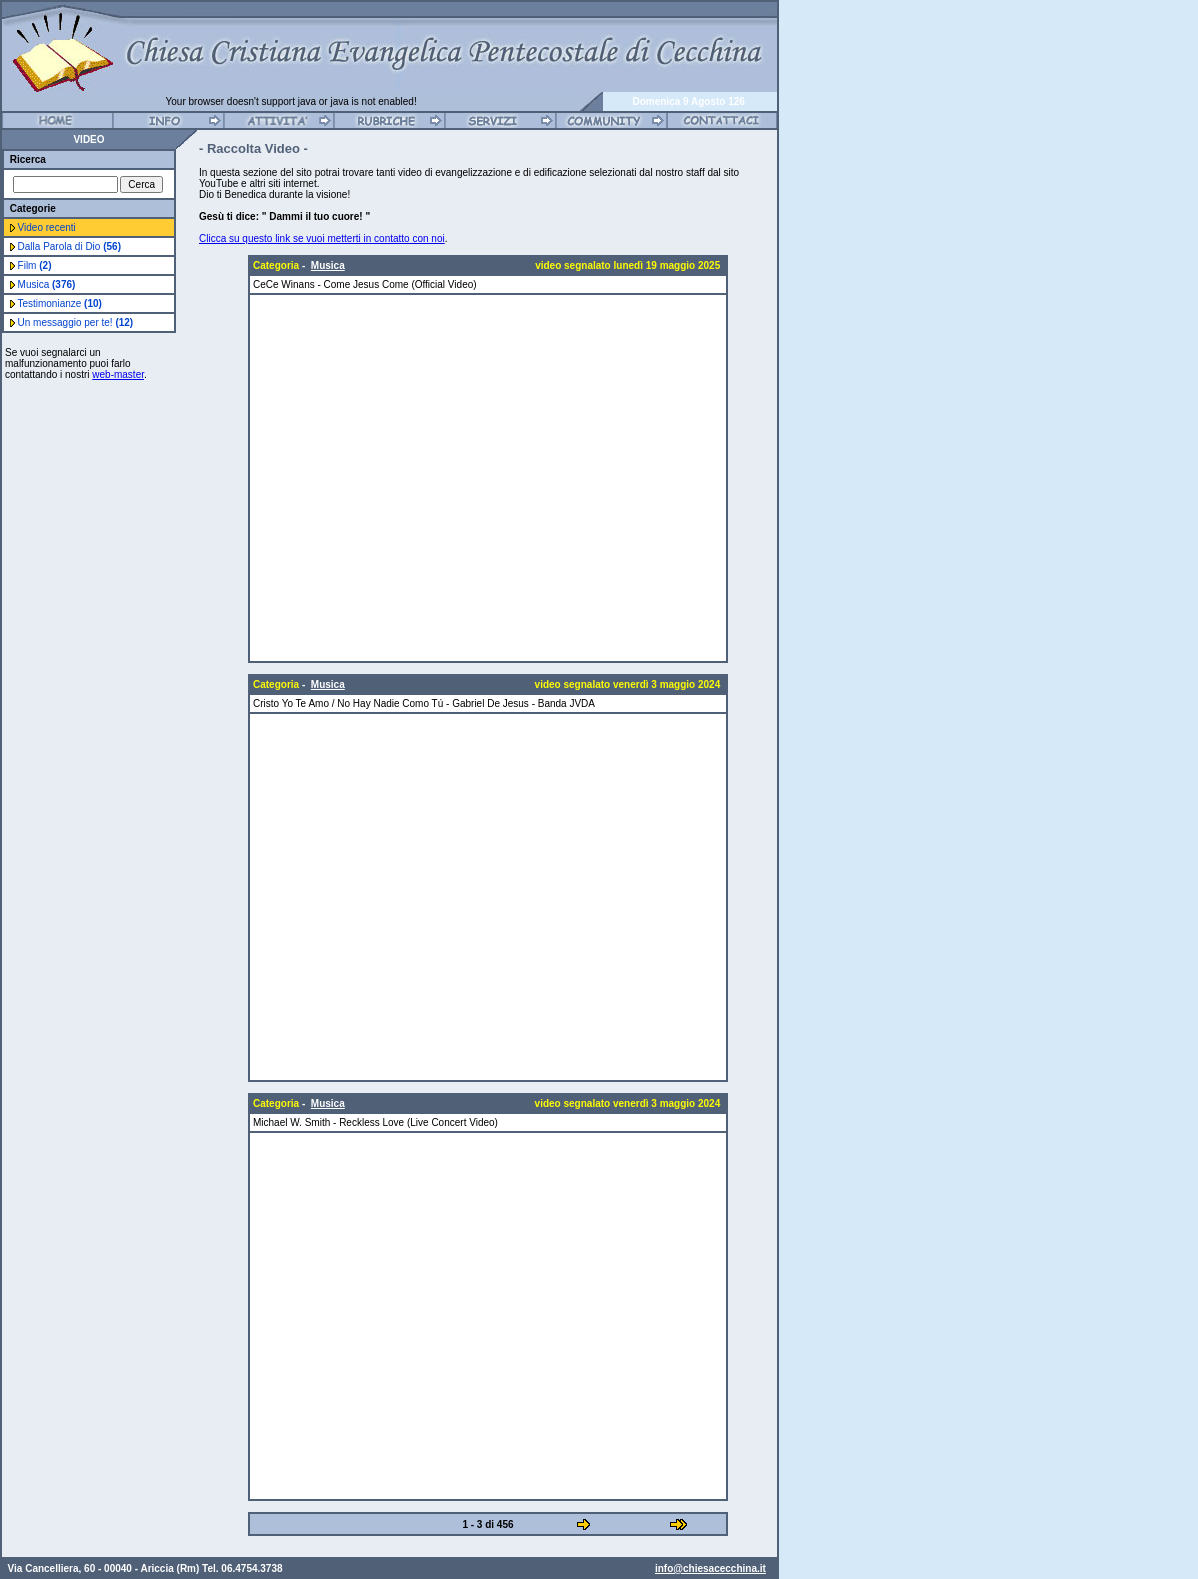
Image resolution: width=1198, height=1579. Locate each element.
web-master (118, 374)
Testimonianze (59, 303)
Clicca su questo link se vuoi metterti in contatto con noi (322, 238)
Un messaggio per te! (76, 322)
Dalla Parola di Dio (69, 246)
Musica (47, 284)
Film (35, 265)
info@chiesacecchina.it (710, 1558)
